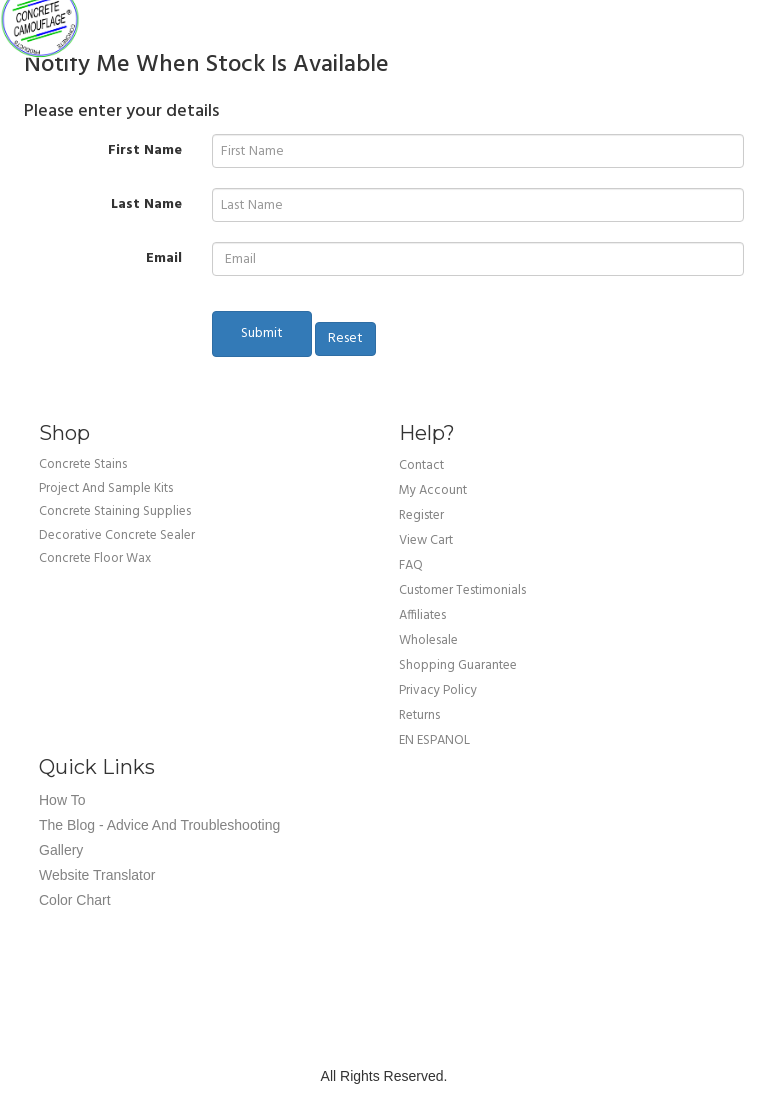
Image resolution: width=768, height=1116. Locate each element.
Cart (738, 20)
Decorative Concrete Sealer (117, 535)
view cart (426, 540)
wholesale (428, 640)
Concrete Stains (83, 464)
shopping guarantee (458, 665)
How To (62, 800)
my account (433, 490)
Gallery (61, 850)
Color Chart (75, 900)
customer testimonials (462, 590)
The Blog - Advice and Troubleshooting (159, 825)
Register (421, 515)
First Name (145, 150)
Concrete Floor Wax (95, 558)
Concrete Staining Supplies (115, 511)
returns (419, 715)
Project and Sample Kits (106, 488)
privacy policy (438, 690)
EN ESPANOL (434, 740)
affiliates (422, 615)
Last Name (146, 204)
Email (164, 258)
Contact (421, 465)
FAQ (411, 565)
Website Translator (97, 875)
